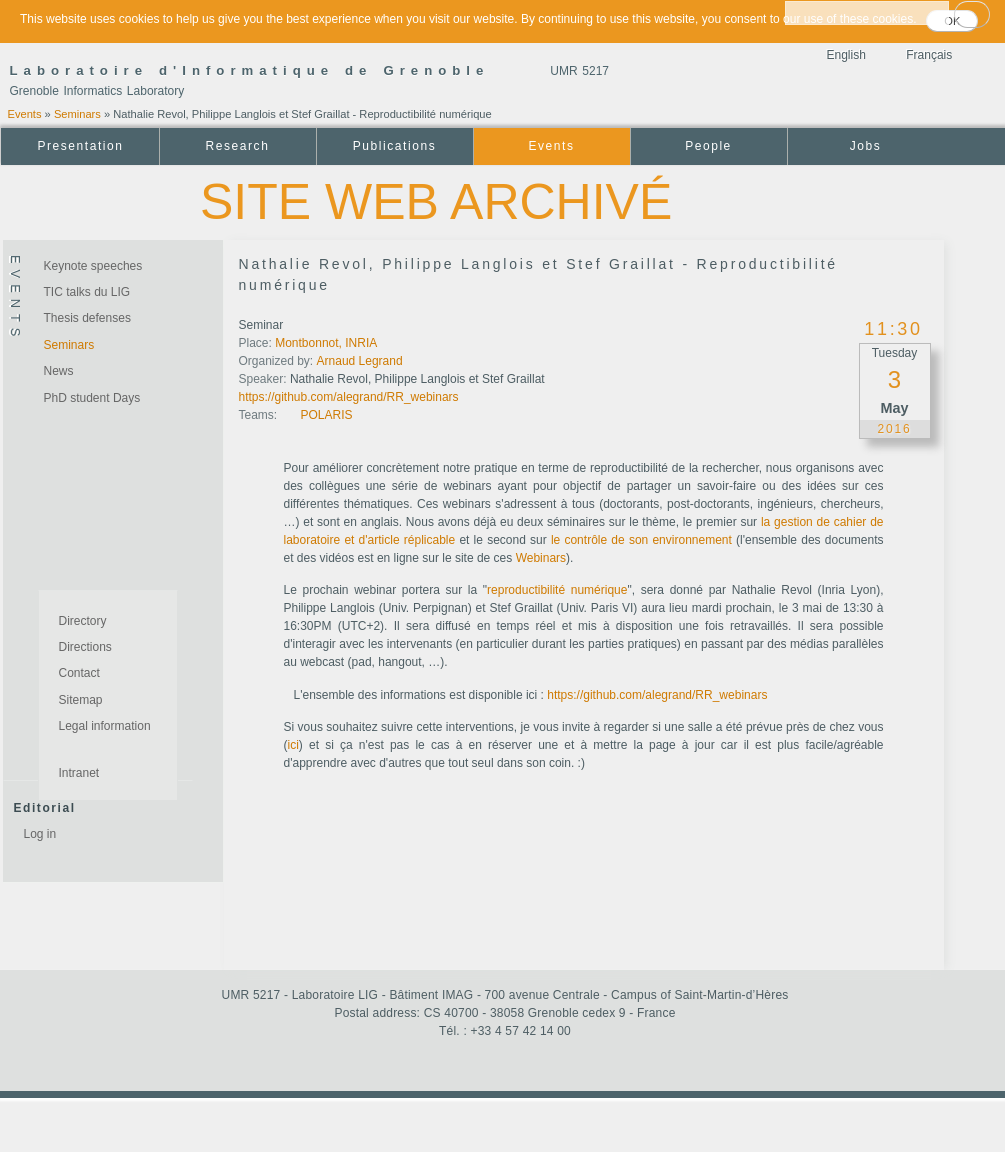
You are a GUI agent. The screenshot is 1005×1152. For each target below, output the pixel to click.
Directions (85, 647)
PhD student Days (92, 398)
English (846, 55)
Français (929, 55)
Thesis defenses (87, 318)
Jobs (866, 146)
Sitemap (81, 700)
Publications (394, 146)
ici (293, 745)
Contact (79, 673)
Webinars (541, 558)
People (708, 146)
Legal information (105, 726)
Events (25, 114)
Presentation (80, 146)
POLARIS (327, 415)
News (59, 371)
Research (238, 146)
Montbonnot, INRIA (326, 343)
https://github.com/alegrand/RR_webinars (349, 397)
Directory (83, 621)
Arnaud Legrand (360, 361)
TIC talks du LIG (87, 292)
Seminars (77, 114)
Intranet (79, 773)
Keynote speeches (93, 266)
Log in (40, 834)
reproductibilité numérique (557, 590)
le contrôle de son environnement (641, 540)
